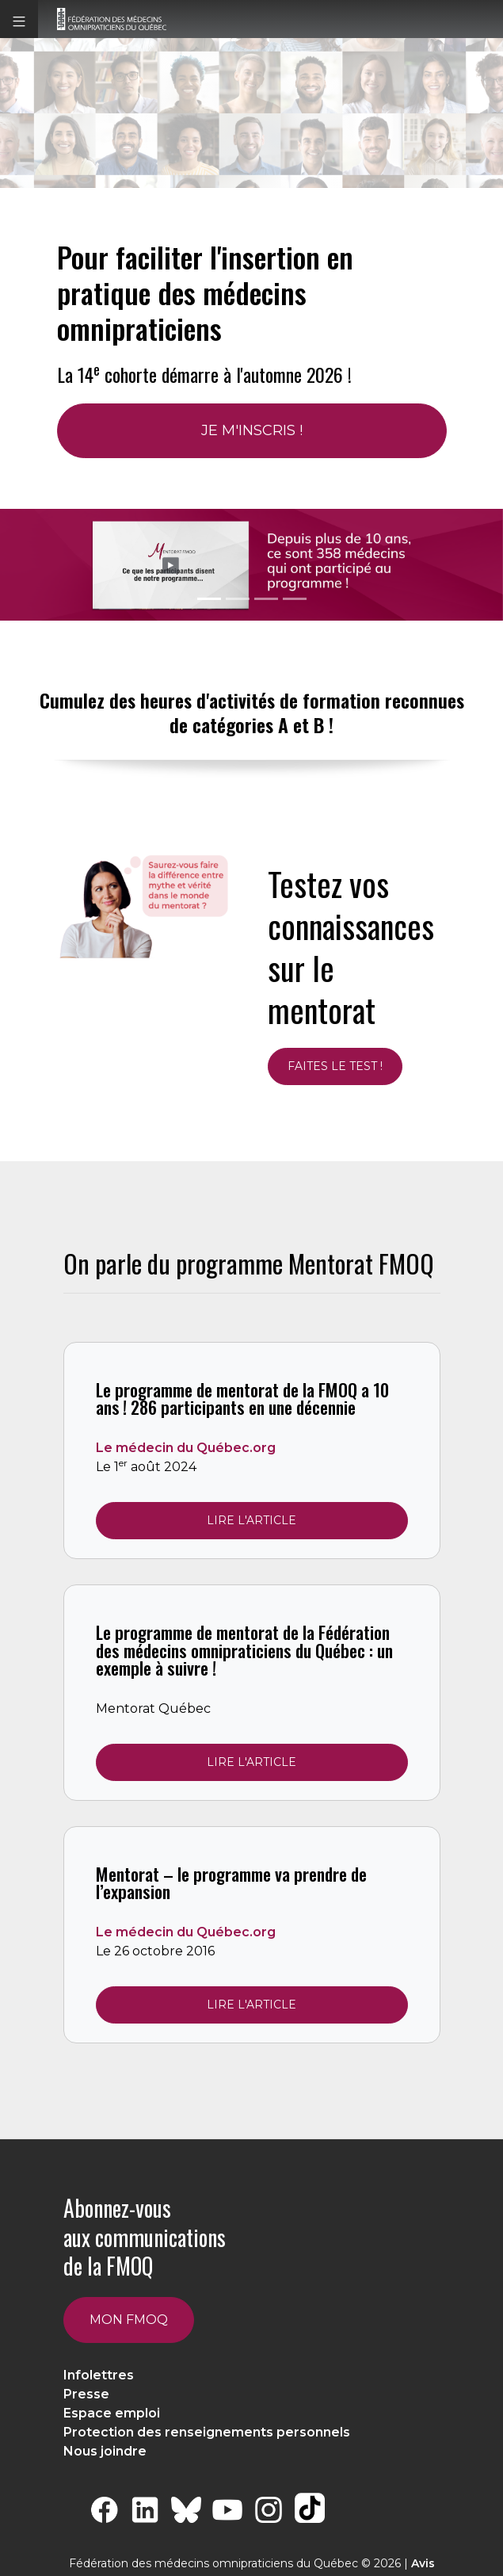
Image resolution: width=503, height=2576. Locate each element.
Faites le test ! (335, 1066)
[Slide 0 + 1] (209, 599)
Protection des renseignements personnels (206, 2432)
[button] (19, 19)
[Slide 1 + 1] (238, 599)
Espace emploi (111, 2413)
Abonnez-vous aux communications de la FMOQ (144, 2237)
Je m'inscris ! (252, 430)
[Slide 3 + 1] (295, 599)
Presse (86, 2394)
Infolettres (98, 2375)
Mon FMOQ (129, 2319)
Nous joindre (105, 2451)
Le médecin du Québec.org (186, 1447)
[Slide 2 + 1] (266, 599)
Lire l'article (251, 1520)
